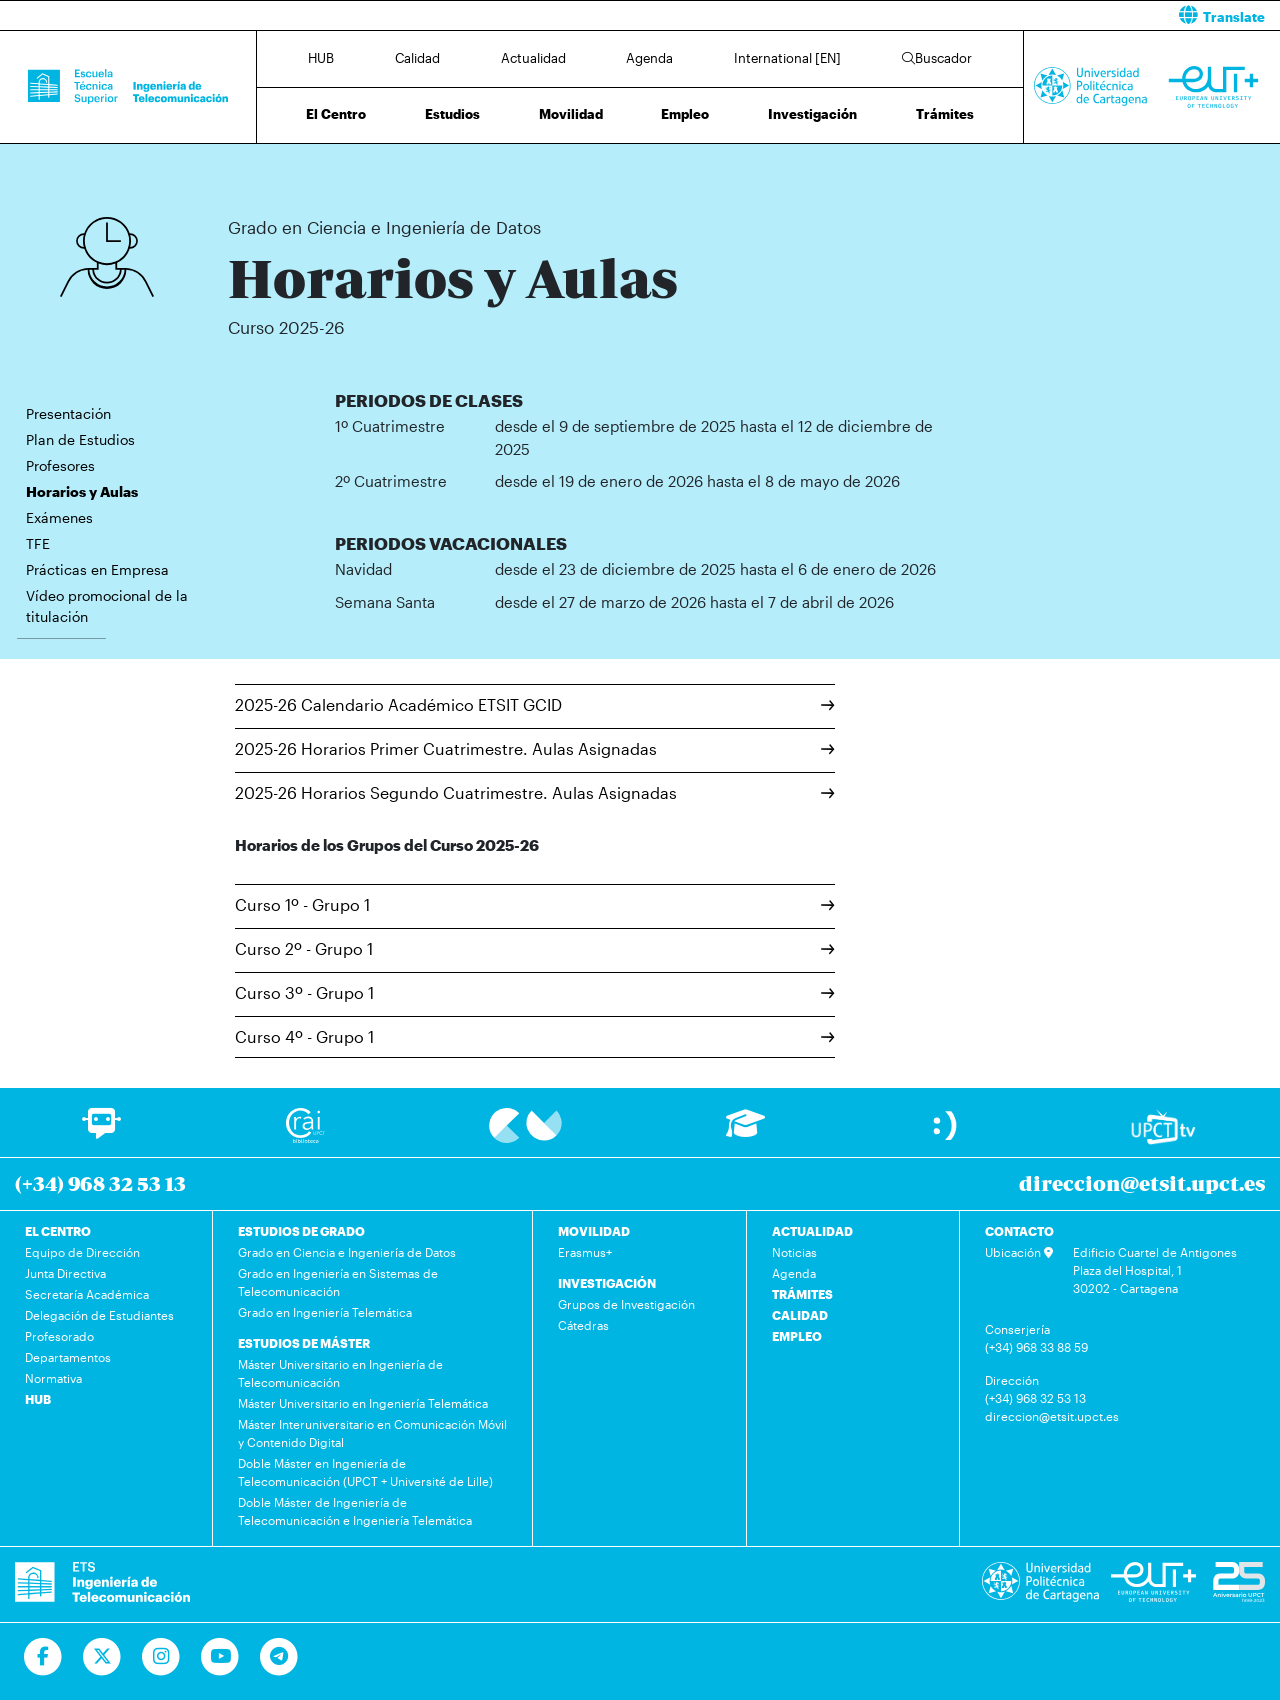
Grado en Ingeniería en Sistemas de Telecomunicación (338, 1282)
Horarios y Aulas (576, 167)
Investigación (812, 114)
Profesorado (59, 1336)
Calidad (417, 58)
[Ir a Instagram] (161, 1657)
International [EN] (787, 58)
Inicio (244, 167)
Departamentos (68, 1357)
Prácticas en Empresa (97, 569)
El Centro (336, 114)
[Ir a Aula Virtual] (745, 1132)
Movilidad (571, 114)
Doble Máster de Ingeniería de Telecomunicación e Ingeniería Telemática (355, 1511)
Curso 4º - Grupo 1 (535, 1036)
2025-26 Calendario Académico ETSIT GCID (535, 704)
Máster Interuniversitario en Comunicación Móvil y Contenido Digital (372, 1433)
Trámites (945, 114)
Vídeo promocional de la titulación (107, 606)
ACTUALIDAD (812, 1231)
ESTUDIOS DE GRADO (301, 1231)
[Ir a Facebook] (43, 1657)
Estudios (452, 114)
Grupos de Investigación (626, 1304)
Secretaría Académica (87, 1294)
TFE (38, 543)
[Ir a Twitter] (102, 1657)
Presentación (68, 413)
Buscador (937, 58)
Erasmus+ (585, 1252)
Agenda (649, 58)
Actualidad (533, 58)
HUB (321, 58)
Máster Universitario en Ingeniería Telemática (363, 1403)
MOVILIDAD (594, 1231)
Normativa (53, 1378)
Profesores (60, 465)
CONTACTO (1019, 1231)
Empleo (685, 114)
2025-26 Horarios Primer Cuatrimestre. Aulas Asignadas (535, 748)
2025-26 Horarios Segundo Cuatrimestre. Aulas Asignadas (535, 792)
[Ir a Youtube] (220, 1657)
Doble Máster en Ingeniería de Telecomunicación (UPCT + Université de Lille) (365, 1472)
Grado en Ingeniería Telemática (325, 1312)
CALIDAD (800, 1315)
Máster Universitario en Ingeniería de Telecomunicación (340, 1373)
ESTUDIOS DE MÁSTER (304, 1343)
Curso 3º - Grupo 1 (535, 992)
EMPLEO (797, 1336)
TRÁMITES (802, 1294)
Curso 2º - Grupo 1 (535, 948)
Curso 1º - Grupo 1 (535, 904)
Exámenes (59, 517)
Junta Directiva (65, 1273)
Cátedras (583, 1325)
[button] (967, 15)
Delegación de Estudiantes (99, 1315)
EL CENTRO (58, 1231)
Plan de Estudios (80, 439)
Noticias (794, 1252)
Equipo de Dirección (82, 1252)
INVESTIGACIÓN (607, 1283)
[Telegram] (279, 1657)
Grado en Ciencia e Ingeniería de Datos (424, 167)
